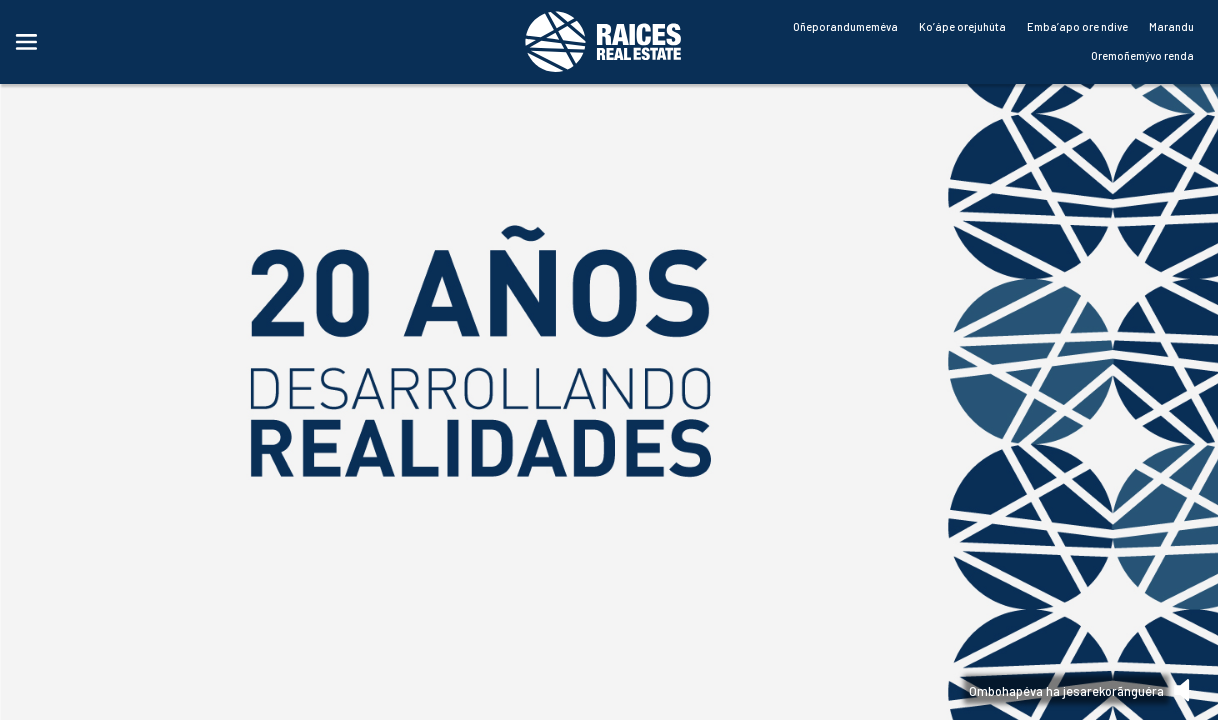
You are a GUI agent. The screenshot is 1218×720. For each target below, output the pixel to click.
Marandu (1171, 26)
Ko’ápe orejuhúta (962, 26)
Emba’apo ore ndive (1077, 26)
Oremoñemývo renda (1142, 55)
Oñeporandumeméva (845, 26)
